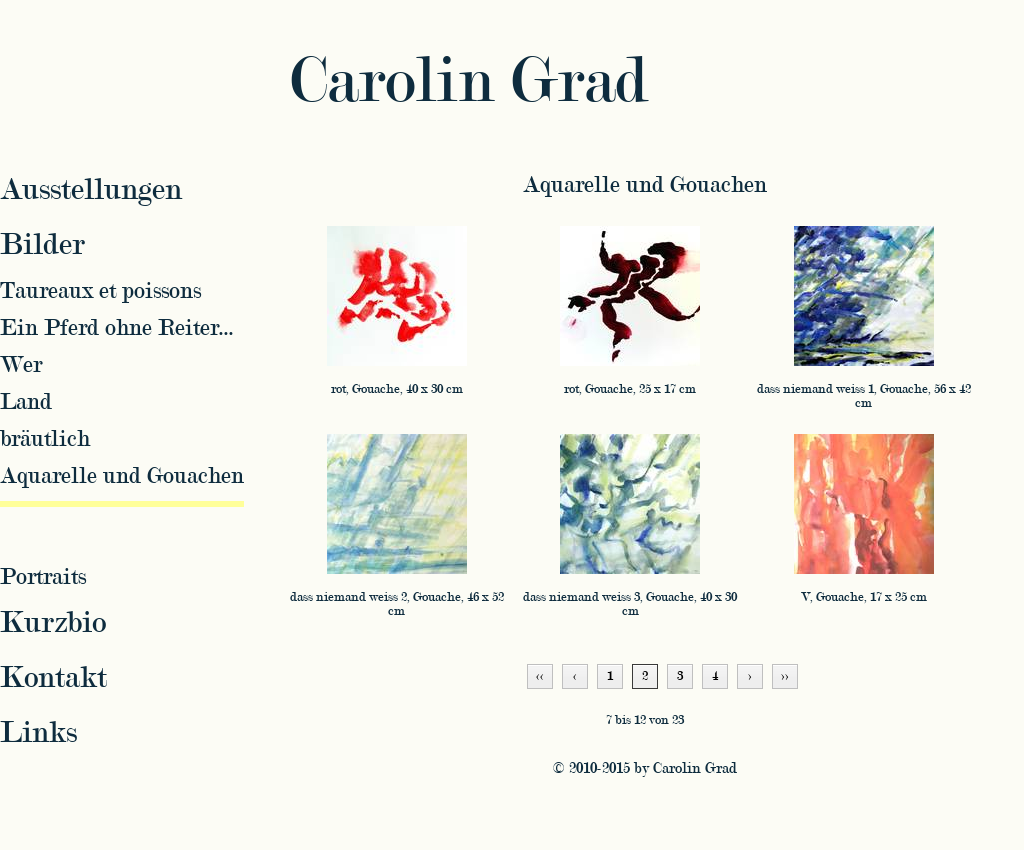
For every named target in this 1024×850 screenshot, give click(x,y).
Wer (21, 364)
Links (38, 732)
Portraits (43, 576)
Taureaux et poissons (100, 290)
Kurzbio (53, 622)
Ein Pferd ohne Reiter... (117, 327)
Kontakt (53, 677)
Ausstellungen (91, 189)
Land (26, 401)
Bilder (42, 244)
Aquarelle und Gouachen (645, 184)
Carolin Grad (469, 81)
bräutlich (45, 438)
